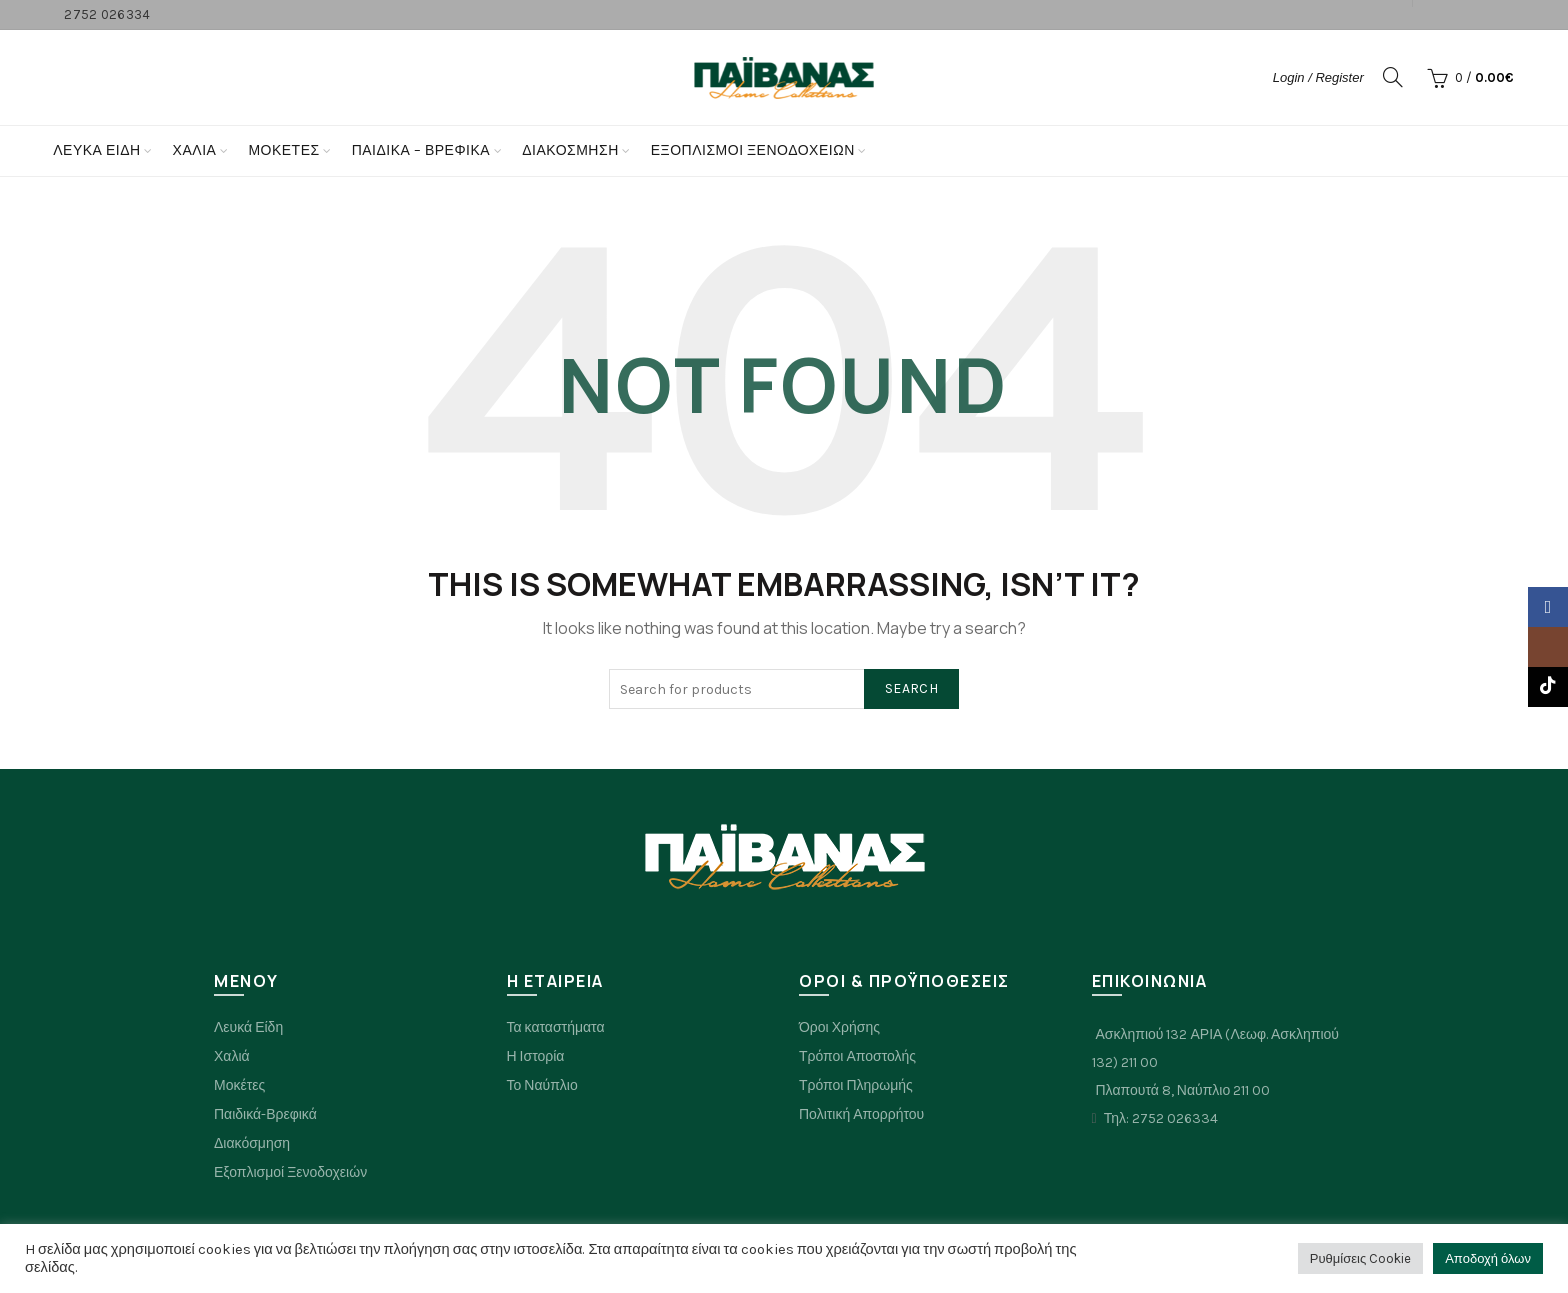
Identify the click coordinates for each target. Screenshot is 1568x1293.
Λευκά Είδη (96, 150)
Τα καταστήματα (556, 1027)
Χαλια (195, 150)
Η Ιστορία (536, 1056)
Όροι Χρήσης (839, 1027)
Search (911, 688)
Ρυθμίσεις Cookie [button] (1360, 1258)
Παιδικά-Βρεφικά (265, 1114)
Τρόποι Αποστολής (857, 1056)
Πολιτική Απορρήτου (861, 1114)
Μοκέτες (239, 1085)
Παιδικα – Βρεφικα (421, 150)
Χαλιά (232, 1056)
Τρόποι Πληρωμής (856, 1085)
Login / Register (1318, 77)
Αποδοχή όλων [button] (1488, 1258)
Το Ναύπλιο (542, 1085)
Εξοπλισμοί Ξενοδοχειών (290, 1172)
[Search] (1393, 77)
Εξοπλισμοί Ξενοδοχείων (753, 150)
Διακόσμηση (570, 150)
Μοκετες (283, 150)
